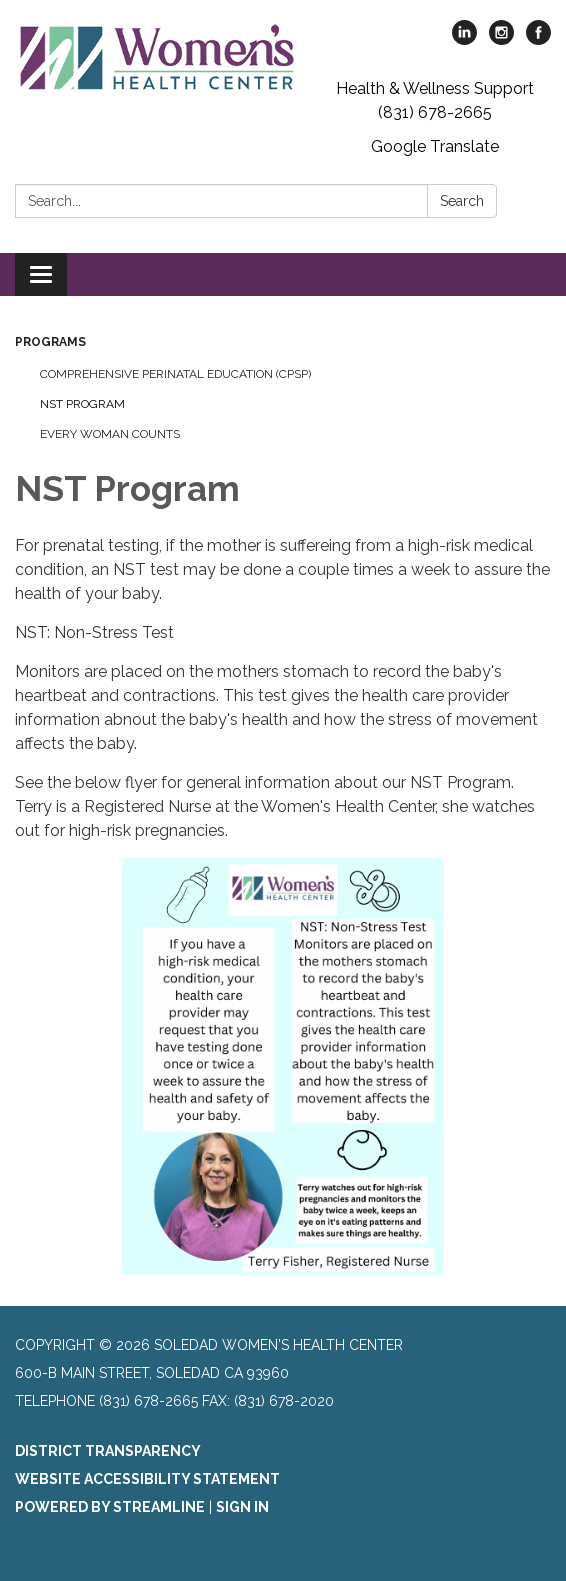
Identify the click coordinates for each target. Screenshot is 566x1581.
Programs (50, 342)
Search (462, 201)
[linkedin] (464, 39)
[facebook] (538, 39)
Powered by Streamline (110, 1507)
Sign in (242, 1507)
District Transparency (108, 1451)
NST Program (82, 404)
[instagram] (501, 39)
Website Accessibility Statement (147, 1479)
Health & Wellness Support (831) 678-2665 (435, 100)
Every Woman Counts (110, 434)
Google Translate (435, 146)
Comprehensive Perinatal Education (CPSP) (175, 374)
